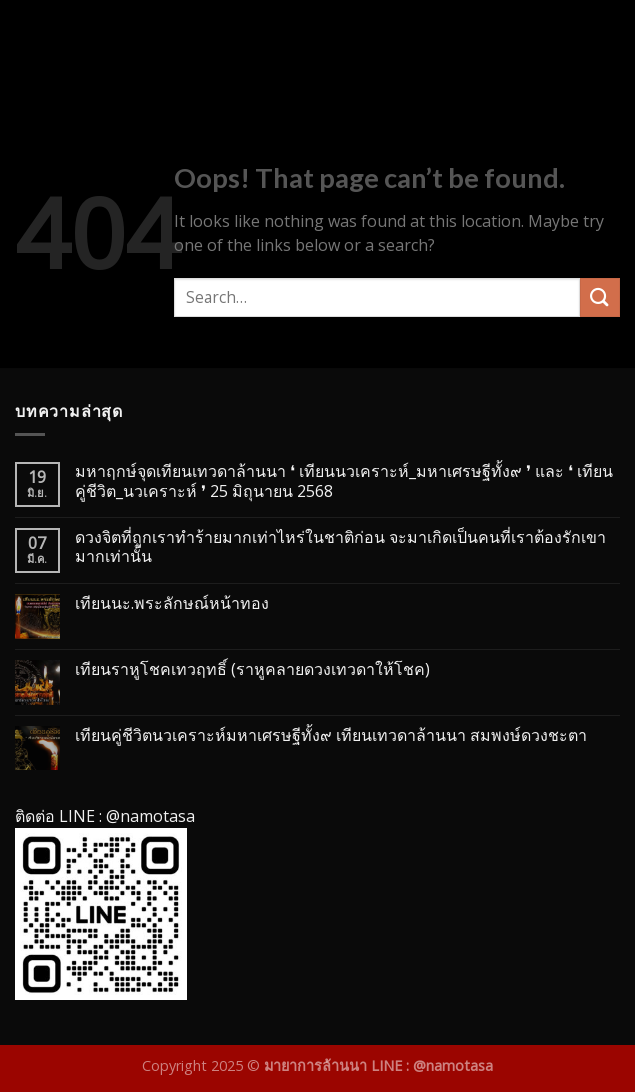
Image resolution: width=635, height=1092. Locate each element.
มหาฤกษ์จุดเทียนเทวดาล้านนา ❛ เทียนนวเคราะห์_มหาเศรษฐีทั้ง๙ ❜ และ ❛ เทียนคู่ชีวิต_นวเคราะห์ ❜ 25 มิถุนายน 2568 (344, 481)
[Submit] (600, 297)
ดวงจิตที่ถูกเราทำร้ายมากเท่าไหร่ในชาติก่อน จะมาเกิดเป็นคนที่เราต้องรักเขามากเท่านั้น (340, 547)
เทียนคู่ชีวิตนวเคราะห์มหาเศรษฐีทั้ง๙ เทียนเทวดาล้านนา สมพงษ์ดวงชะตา (331, 735)
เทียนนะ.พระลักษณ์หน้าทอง (172, 603)
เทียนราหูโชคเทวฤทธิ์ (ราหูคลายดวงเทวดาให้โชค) (252, 669)
